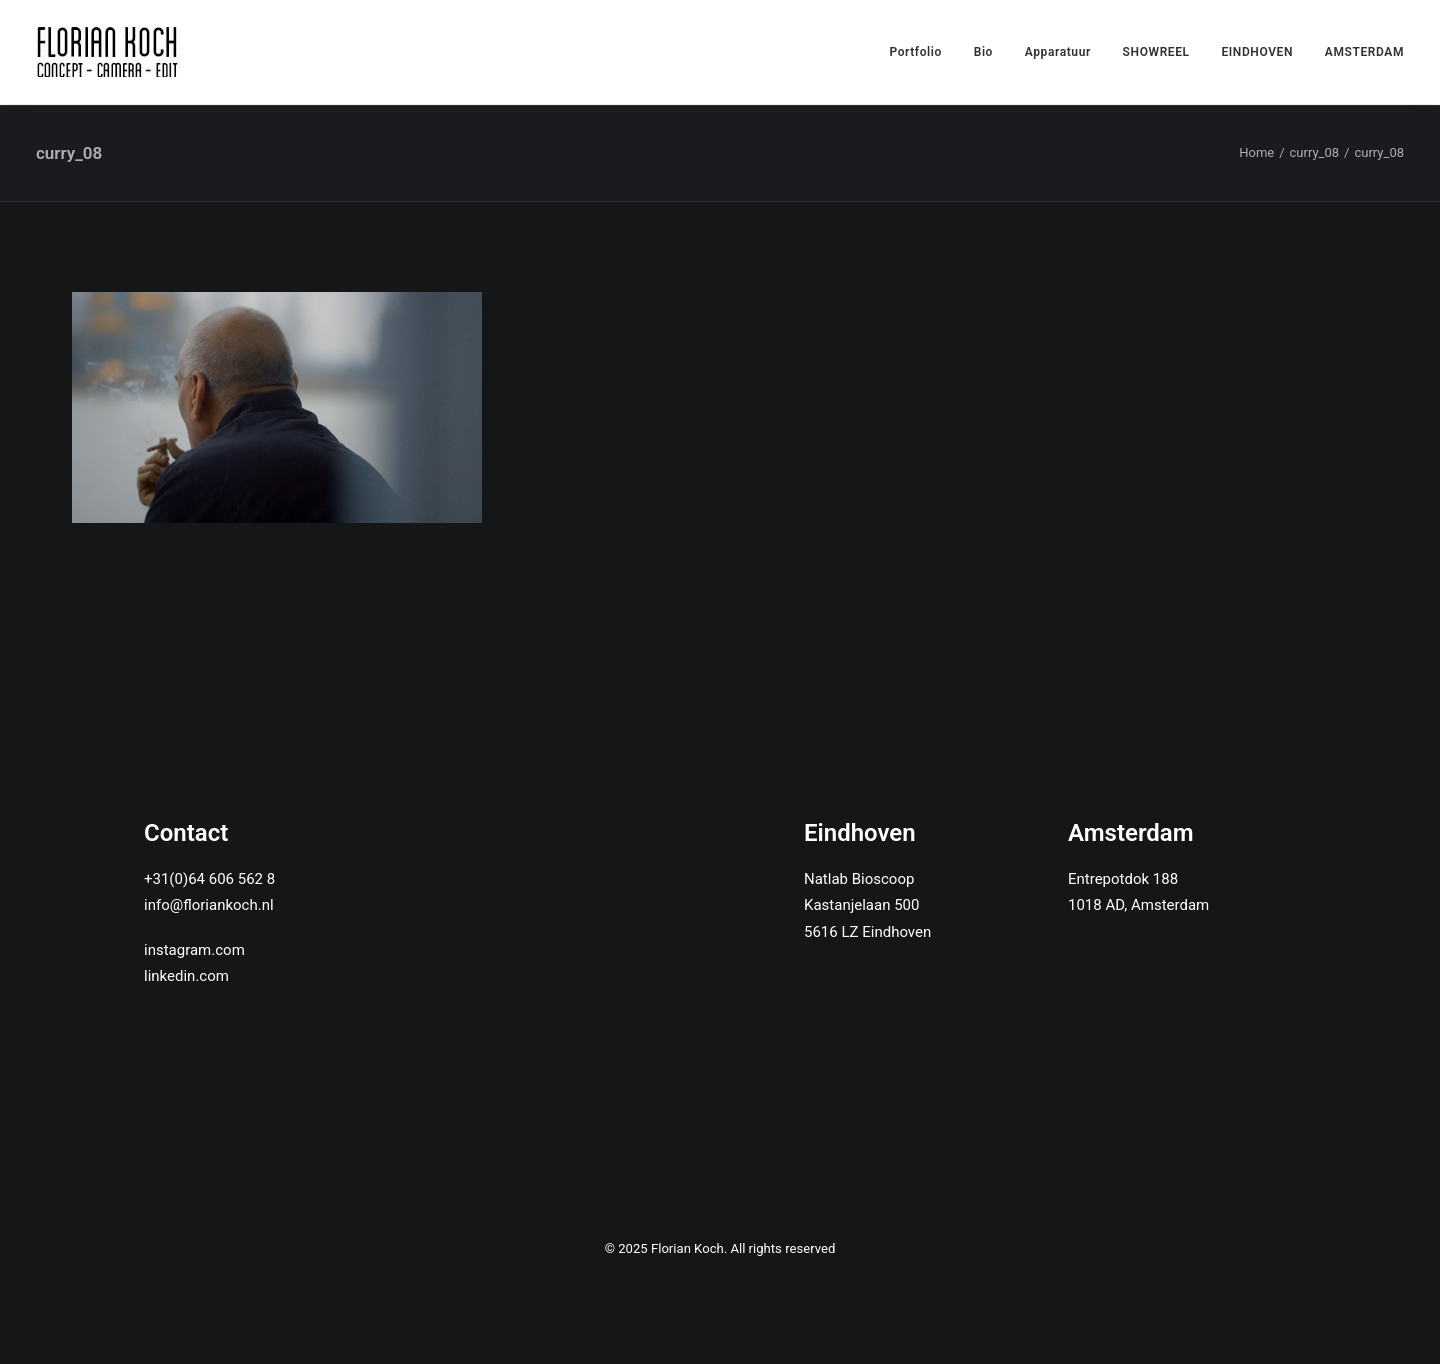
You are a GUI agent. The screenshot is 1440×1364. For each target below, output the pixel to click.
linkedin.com (186, 976)
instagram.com (194, 950)
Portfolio (915, 52)
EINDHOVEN (1257, 52)
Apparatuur (1058, 52)
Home (1256, 152)
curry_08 (1315, 152)
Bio (983, 52)
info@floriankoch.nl (209, 905)
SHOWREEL (1156, 52)
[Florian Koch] (110, 52)
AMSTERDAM (1364, 52)
